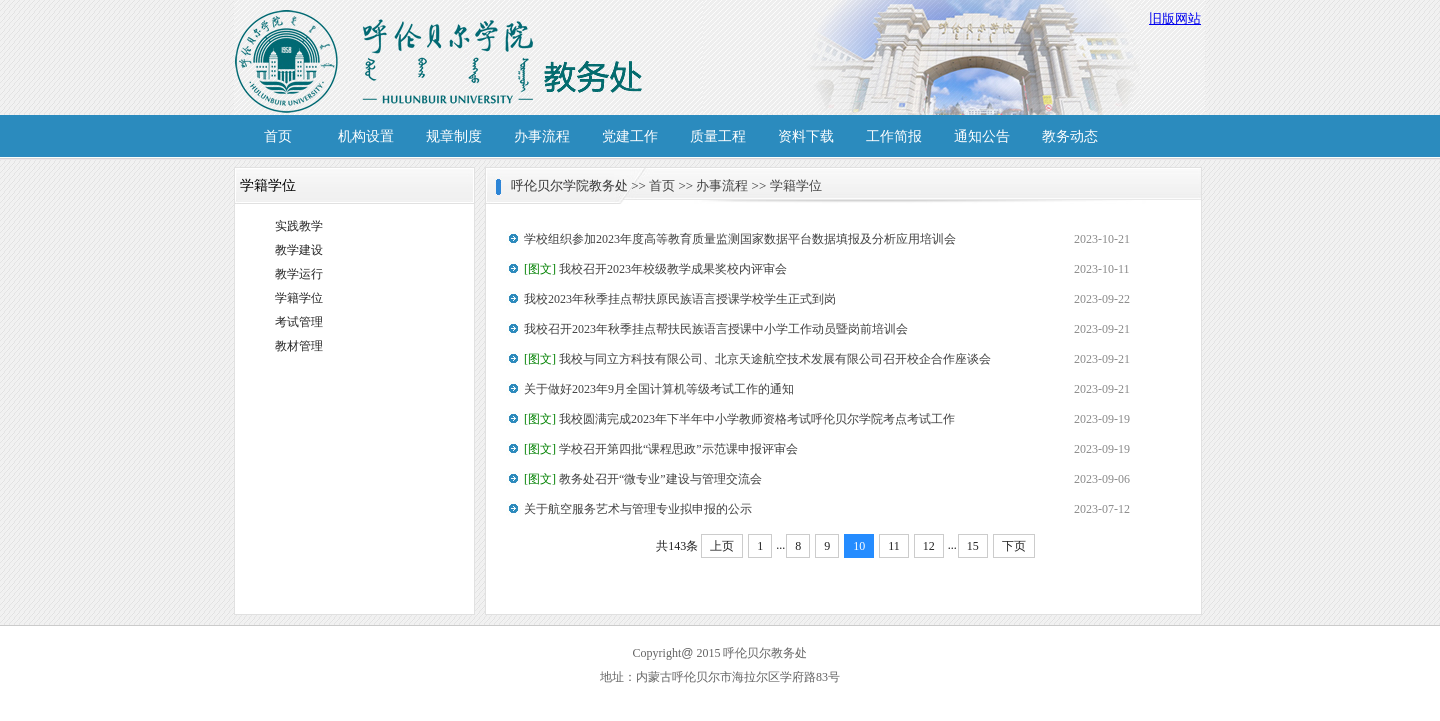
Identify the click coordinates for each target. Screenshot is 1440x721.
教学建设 (299, 250)
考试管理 (299, 322)
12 (929, 546)
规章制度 (454, 136)
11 (894, 546)
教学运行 (299, 274)
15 (973, 546)
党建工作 (630, 136)
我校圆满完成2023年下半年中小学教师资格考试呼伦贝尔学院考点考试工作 (739, 419)
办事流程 (542, 136)
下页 (1014, 546)
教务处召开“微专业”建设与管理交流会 (643, 479)
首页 (278, 136)
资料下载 (806, 136)
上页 (722, 546)
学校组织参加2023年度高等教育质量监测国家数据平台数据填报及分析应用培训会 (740, 239)
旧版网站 (1175, 18)
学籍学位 (299, 298)
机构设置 (366, 136)
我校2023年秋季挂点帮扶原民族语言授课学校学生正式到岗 (680, 299)
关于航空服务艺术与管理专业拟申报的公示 (638, 509)
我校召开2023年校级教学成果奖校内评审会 (655, 269)
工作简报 (894, 136)
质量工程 (718, 136)
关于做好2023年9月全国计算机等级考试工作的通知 (659, 389)
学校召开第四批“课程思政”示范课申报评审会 (661, 449)
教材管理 (299, 346)
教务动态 (1070, 136)
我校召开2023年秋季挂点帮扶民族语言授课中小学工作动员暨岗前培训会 (716, 329)
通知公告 (982, 136)
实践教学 (299, 226)
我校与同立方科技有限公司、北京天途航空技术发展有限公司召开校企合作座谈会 (757, 359)
